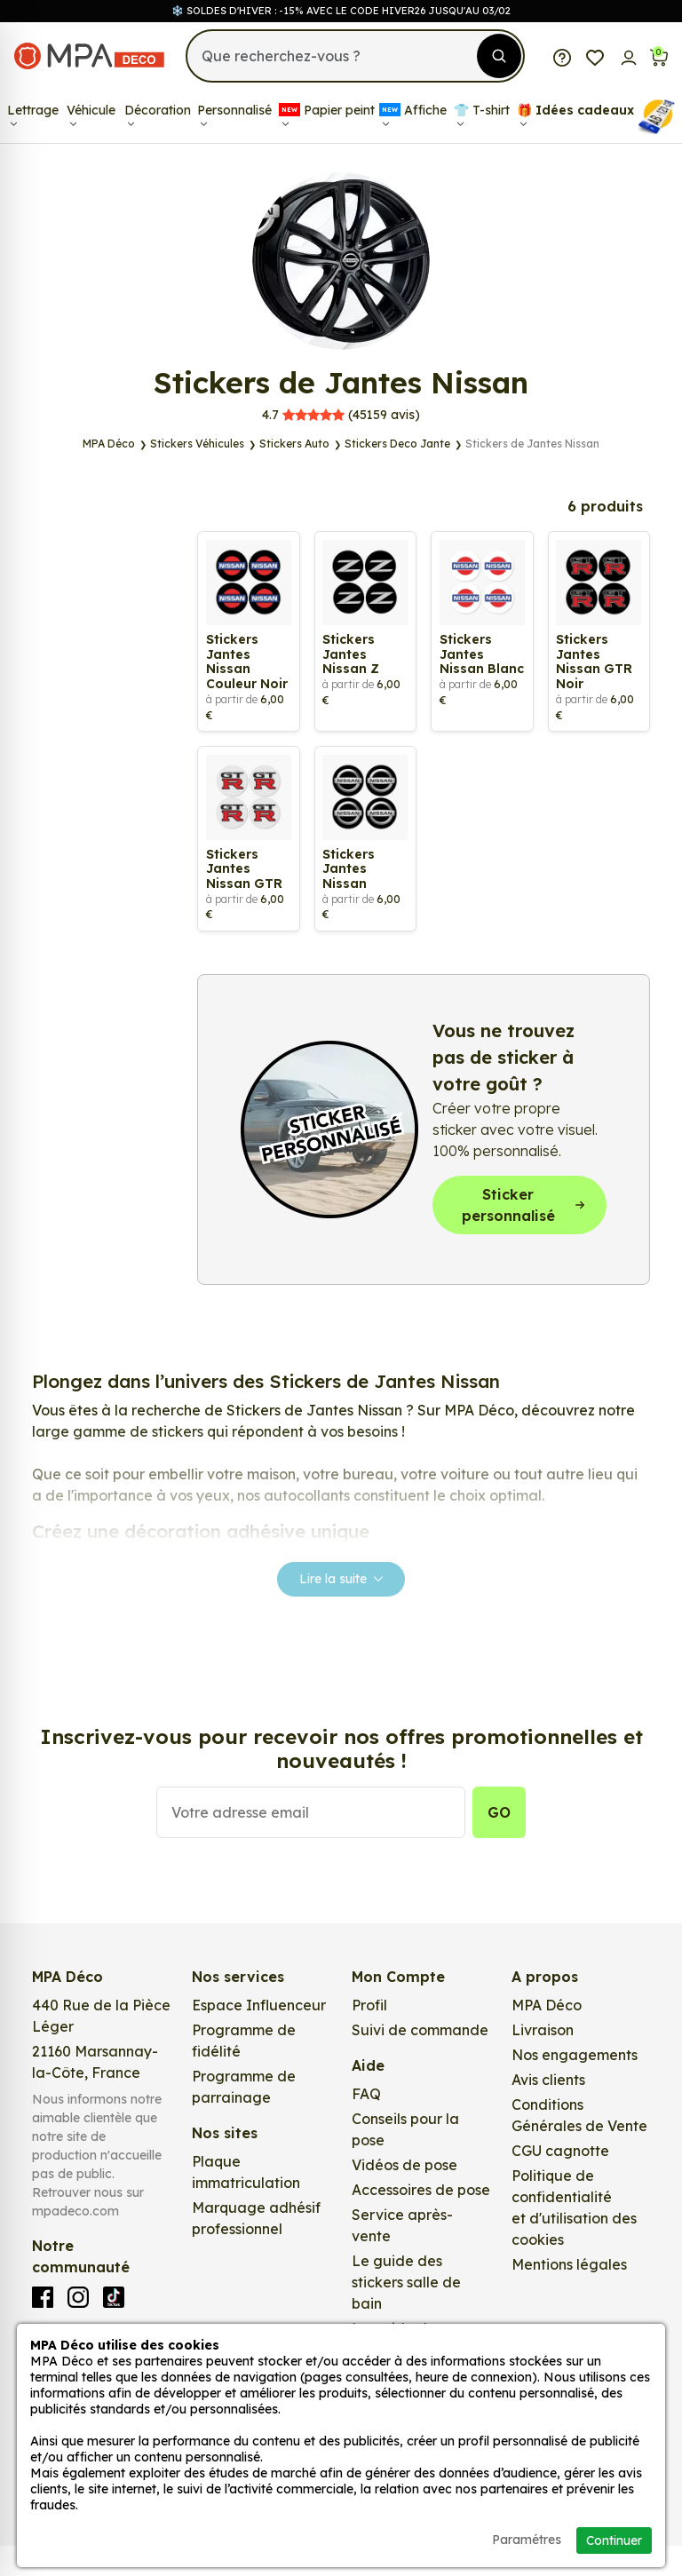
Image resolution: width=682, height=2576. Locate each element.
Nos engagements (575, 2085)
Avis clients (548, 2110)
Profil (369, 2035)
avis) (341, 414)
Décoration (157, 114)
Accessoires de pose (421, 2220)
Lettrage (33, 114)
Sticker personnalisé (523, 1234)
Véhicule (91, 114)
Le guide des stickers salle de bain (406, 2312)
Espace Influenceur (259, 2035)
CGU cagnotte (560, 2181)
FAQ (366, 2124)
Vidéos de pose (404, 2195)
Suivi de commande (420, 2060)
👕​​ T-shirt (482, 114)
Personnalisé (234, 114)
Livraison (543, 2060)
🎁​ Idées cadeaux (575, 114)
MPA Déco (547, 2035)
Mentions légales (569, 2294)
